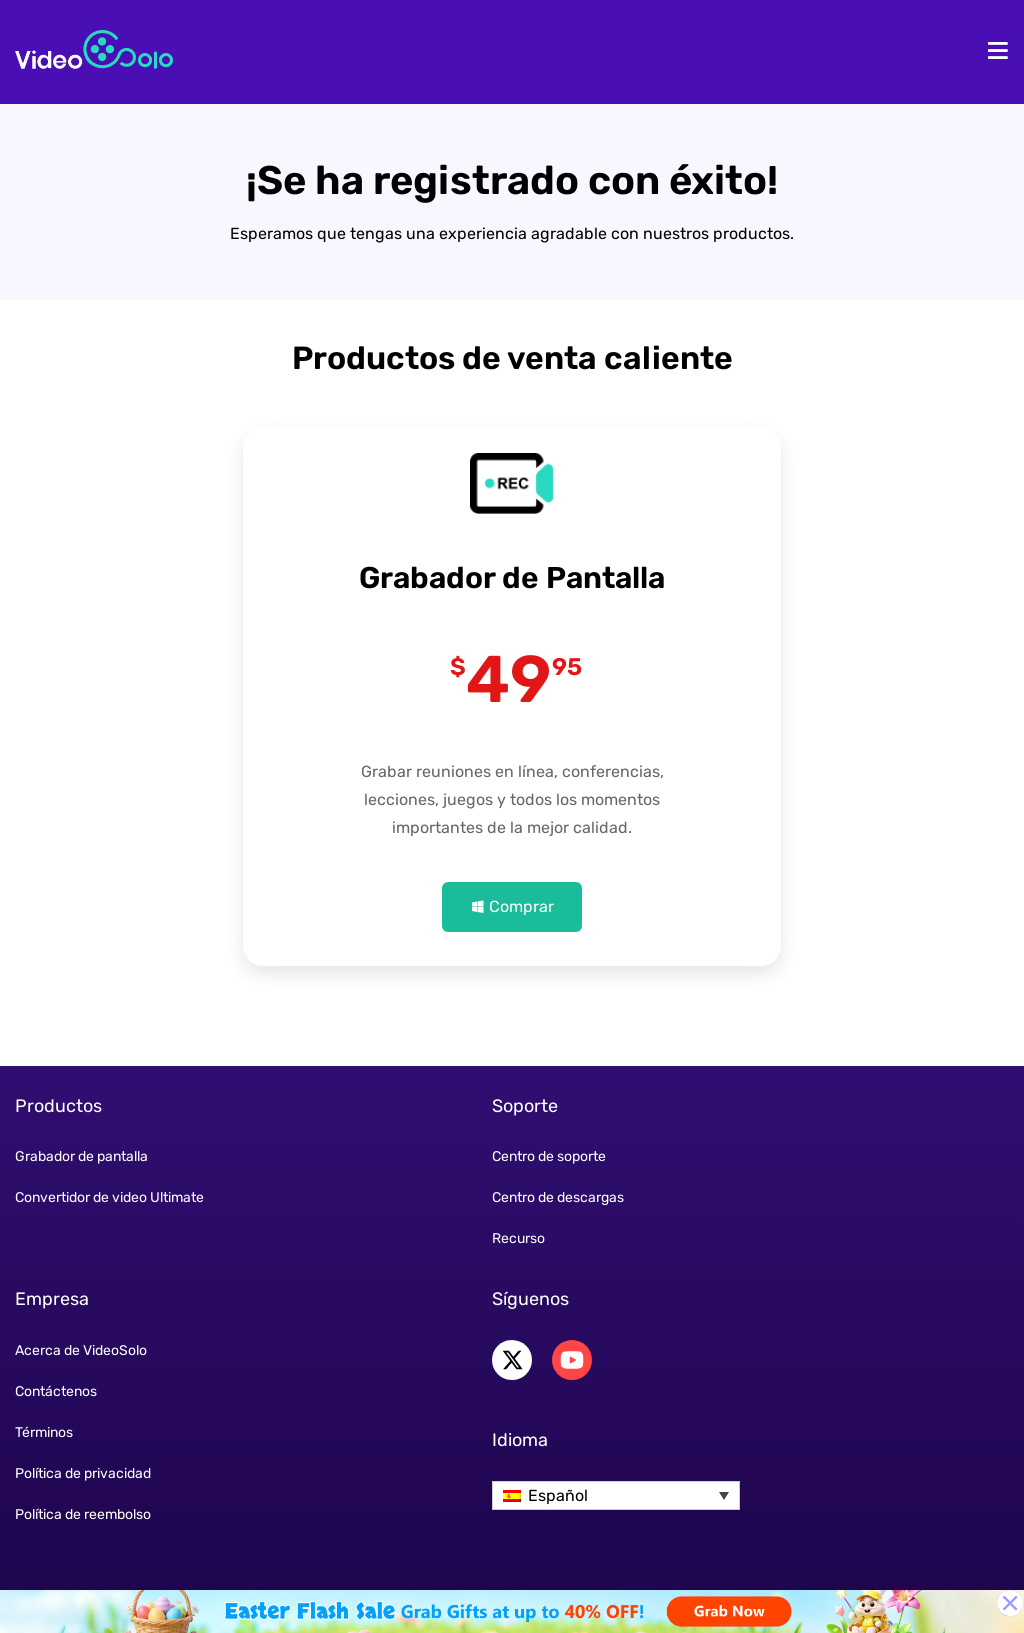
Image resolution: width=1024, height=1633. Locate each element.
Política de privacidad (83, 1473)
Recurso (518, 1238)
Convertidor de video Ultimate (109, 1197)
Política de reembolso (83, 1514)
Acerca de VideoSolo (81, 1350)
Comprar (521, 906)
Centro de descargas (558, 1197)
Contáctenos (56, 1391)
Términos (44, 1432)
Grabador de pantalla (81, 1156)
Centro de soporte (549, 1156)
